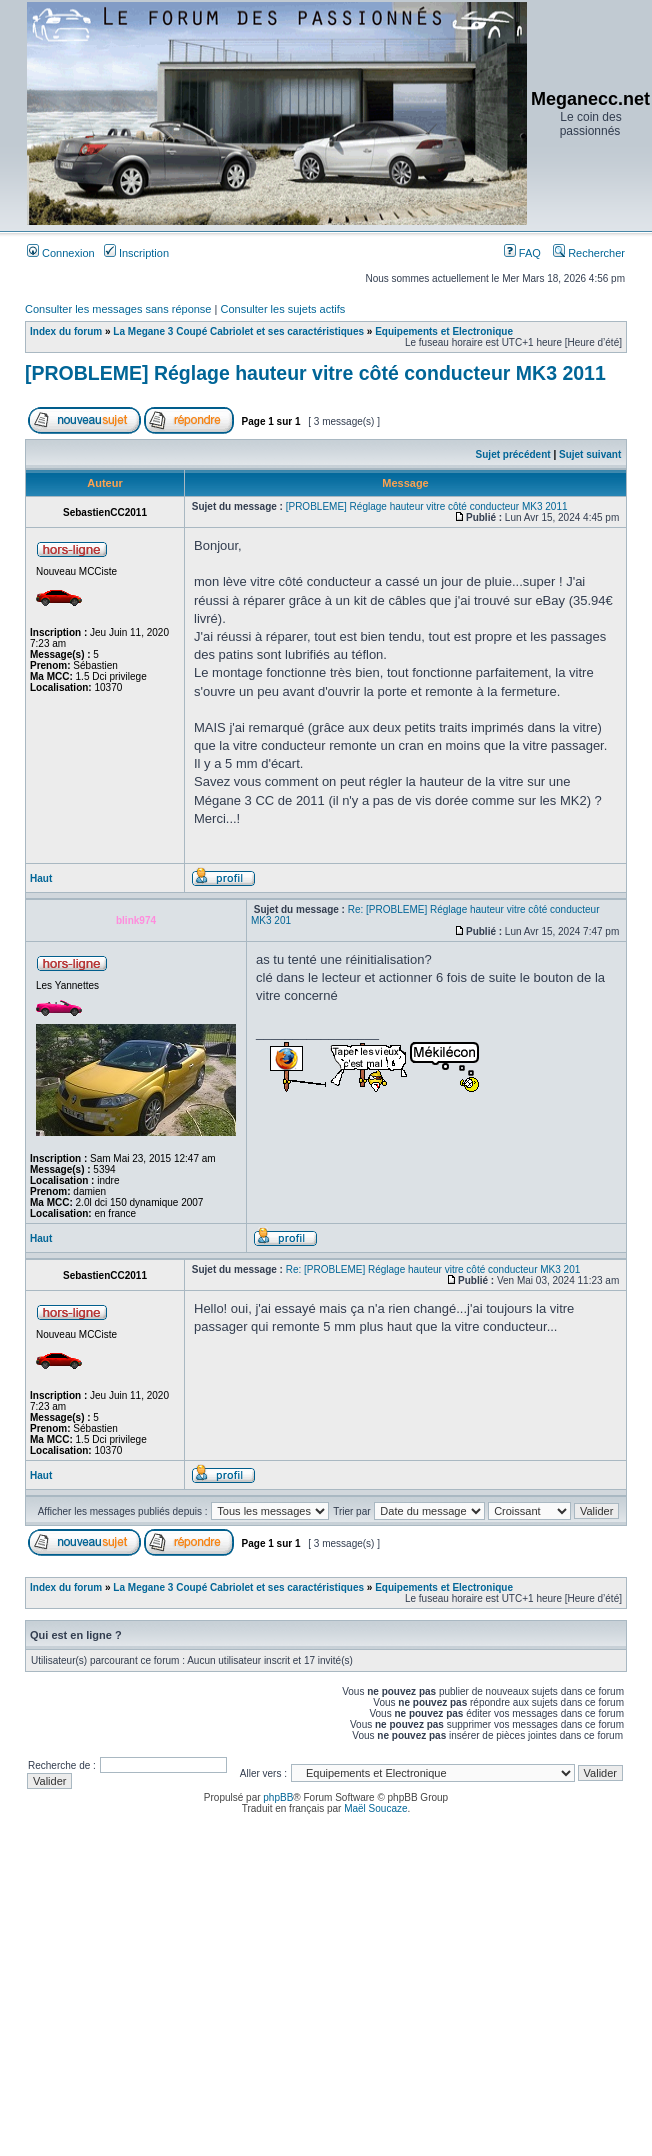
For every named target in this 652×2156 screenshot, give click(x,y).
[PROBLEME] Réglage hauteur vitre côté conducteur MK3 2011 (315, 373)
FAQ (522, 253)
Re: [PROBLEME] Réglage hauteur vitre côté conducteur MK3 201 (433, 1269)
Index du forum (66, 331)
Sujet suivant (590, 454)
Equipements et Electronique (444, 331)
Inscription (136, 253)
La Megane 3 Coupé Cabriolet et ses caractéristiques (238, 331)
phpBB (278, 1797)
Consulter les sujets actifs (282, 309)
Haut (41, 878)
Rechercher (589, 253)
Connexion (61, 253)
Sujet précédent (513, 454)
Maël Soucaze (375, 1808)
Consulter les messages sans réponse (118, 309)
